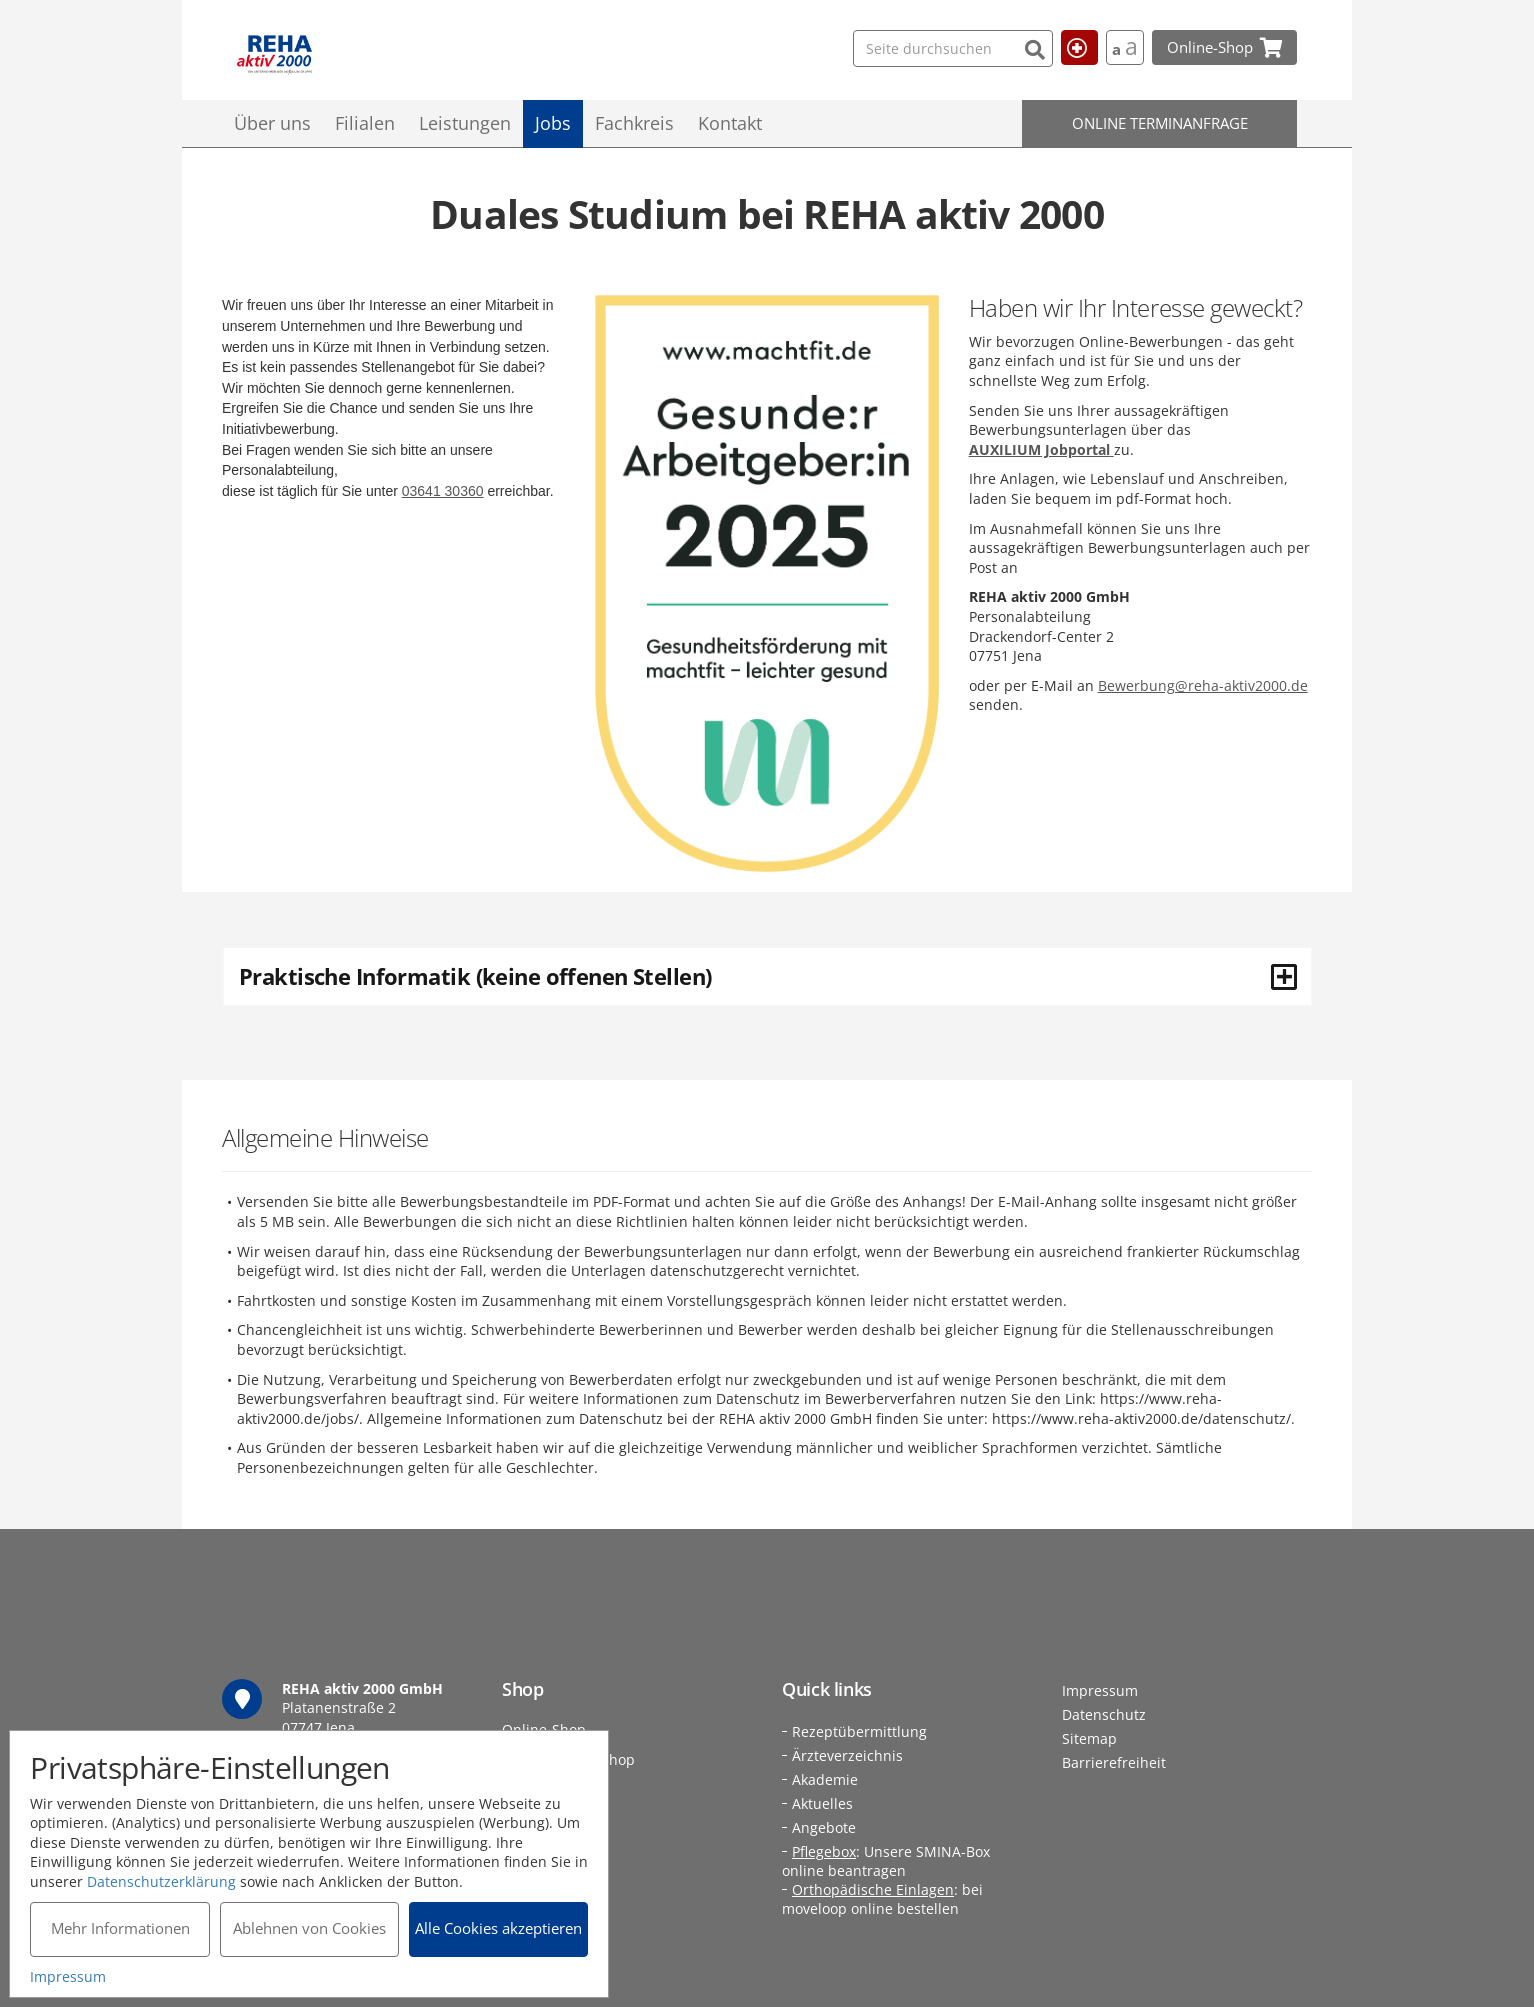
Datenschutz (1104, 1714)
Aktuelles (822, 1803)
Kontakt (730, 123)
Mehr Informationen (120, 1928)
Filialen (365, 123)
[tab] (767, 976)
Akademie (825, 1779)
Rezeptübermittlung (859, 1731)
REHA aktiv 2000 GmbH (274, 55)
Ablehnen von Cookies (309, 1928)
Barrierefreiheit (1114, 1762)
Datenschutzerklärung (162, 1880)
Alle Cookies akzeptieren (499, 1928)
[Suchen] (993, 47)
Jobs (553, 123)
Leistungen (465, 123)
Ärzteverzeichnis (847, 1755)
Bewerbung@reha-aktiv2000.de (1203, 685)
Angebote (824, 1827)
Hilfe (1069, 47)
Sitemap (1089, 1738)
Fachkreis (634, 123)
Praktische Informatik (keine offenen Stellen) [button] (767, 976)
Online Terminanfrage (1160, 123)
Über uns (272, 123)
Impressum (1100, 1690)
